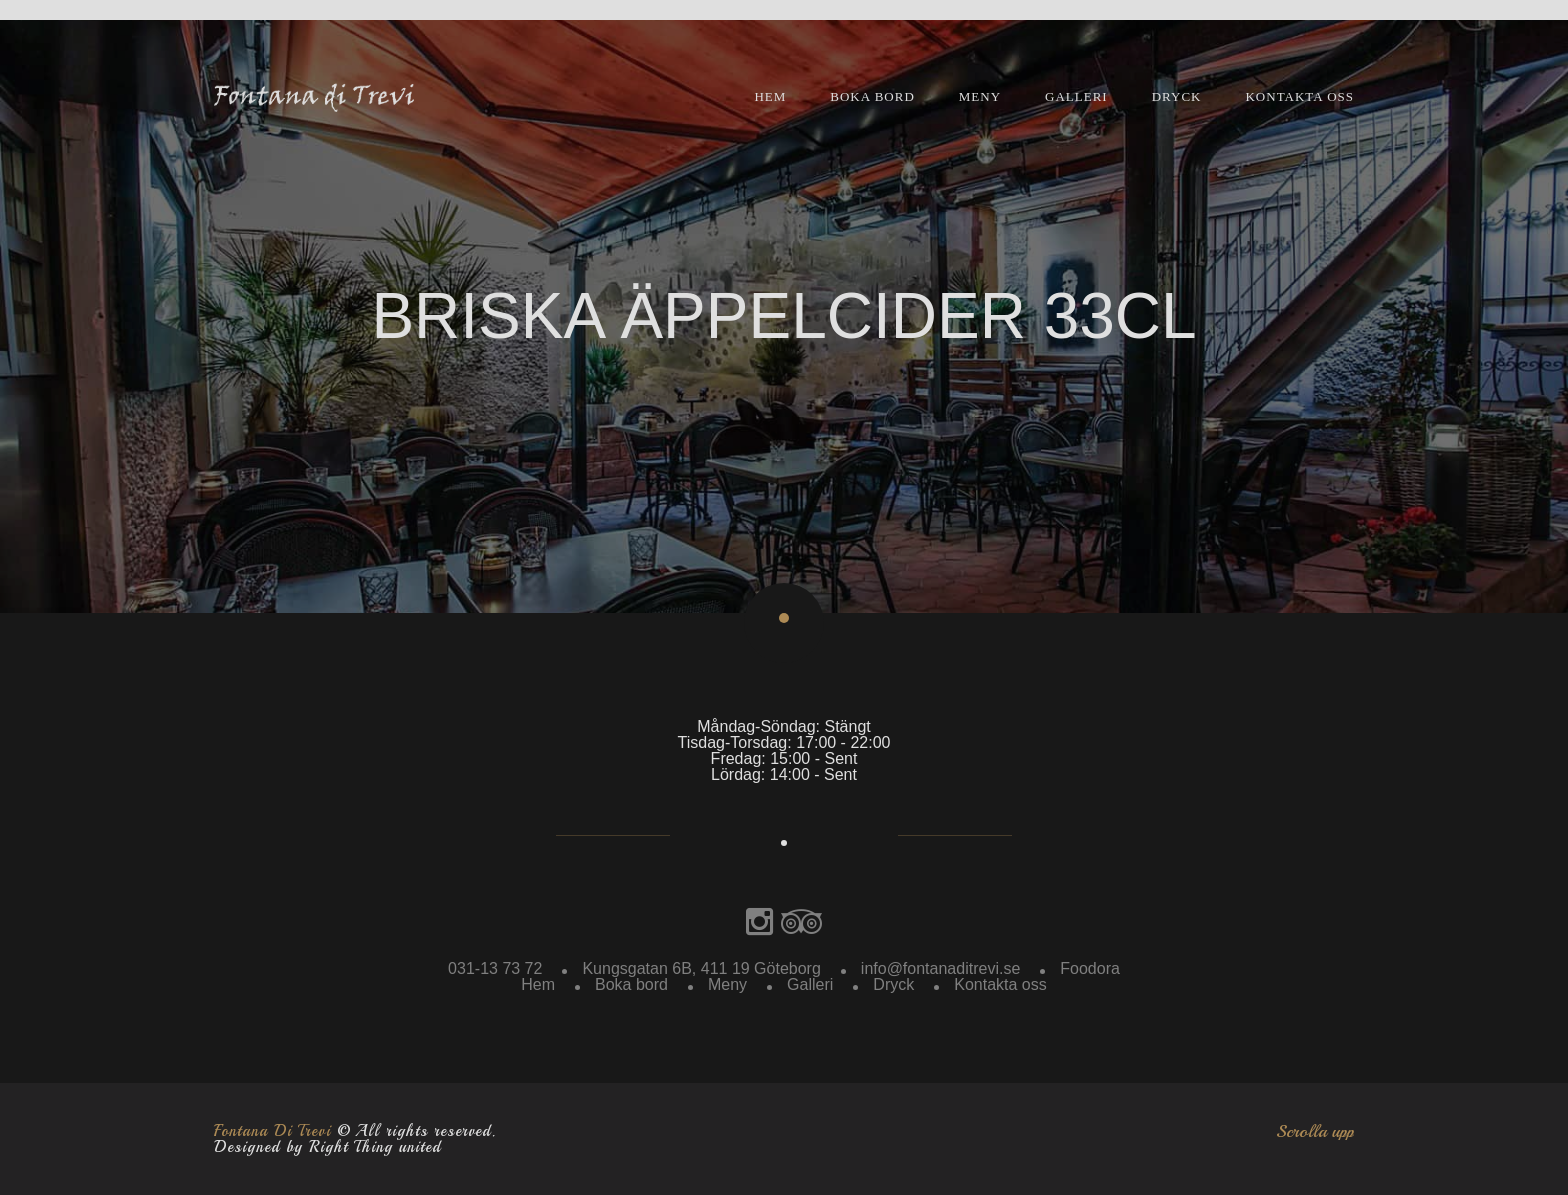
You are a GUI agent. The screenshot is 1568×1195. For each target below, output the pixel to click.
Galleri (1076, 96)
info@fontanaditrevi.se (940, 968)
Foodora (1090, 968)
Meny (980, 96)
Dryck (1177, 96)
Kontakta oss (1299, 96)
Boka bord (872, 96)
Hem (770, 96)
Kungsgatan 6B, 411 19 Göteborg (701, 968)
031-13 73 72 (495, 968)
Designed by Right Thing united (327, 1147)
